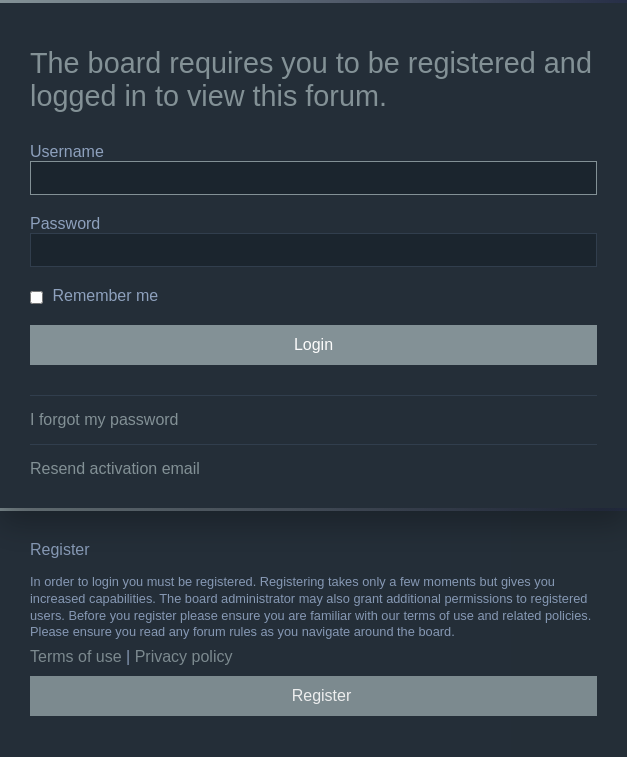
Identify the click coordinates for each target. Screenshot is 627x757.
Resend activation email (115, 468)
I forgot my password (104, 419)
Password (65, 223)
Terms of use (76, 656)
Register (322, 695)
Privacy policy (184, 656)
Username (67, 151)
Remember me (94, 295)
